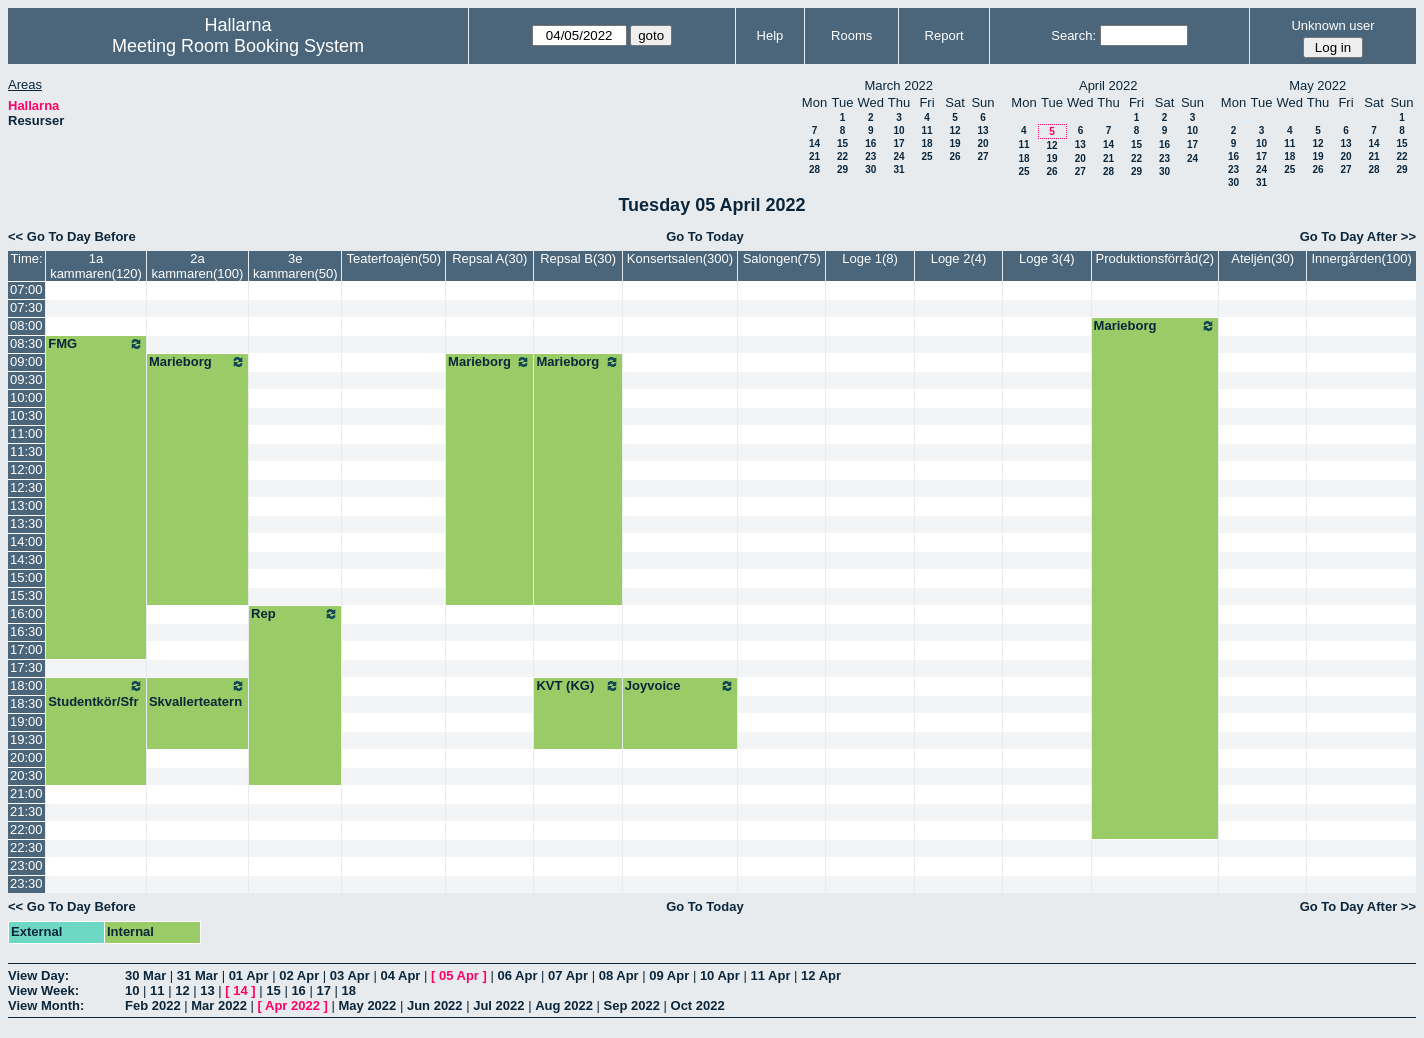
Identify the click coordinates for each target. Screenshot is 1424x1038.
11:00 (26, 433)
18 (926, 143)
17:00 (26, 649)
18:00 (26, 685)
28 (814, 169)
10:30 (26, 415)
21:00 (26, 793)
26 (954, 156)
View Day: (38, 975)
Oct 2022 (698, 1005)
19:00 (26, 721)
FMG (96, 344)
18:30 (26, 703)
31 (898, 169)
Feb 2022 (153, 1005)
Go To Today (705, 236)
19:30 (26, 739)
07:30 (26, 307)
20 (982, 143)
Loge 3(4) (1047, 258)
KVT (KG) (577, 686)
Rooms (851, 35)
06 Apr (518, 975)
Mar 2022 (219, 1005)
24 (898, 156)
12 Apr (821, 975)
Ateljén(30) (1262, 258)
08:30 (26, 343)
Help (770, 35)
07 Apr (568, 975)
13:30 (26, 523)
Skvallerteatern (197, 693)
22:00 (26, 829)
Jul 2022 (498, 1005)
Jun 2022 (435, 1005)
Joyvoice (680, 686)
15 (842, 143)
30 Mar (145, 975)
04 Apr (400, 975)
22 (842, 156)
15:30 (26, 595)
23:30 (26, 883)
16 (870, 143)
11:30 (26, 451)
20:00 (26, 757)
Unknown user (1332, 25)
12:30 (26, 487)
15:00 (26, 577)
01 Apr (249, 975)
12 (954, 130)
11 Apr (770, 975)
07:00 (26, 289)
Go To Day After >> (1358, 236)
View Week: (43, 990)
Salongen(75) (782, 258)
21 (814, 156)
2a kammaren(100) (198, 266)
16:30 (26, 631)
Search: (1073, 35)
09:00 (26, 361)
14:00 (26, 541)
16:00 (26, 613)
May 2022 (367, 1005)
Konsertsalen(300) (680, 258)
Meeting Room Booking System (238, 46)
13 (982, 130)
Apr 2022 (292, 1005)
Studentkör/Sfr (96, 693)
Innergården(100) (1361, 258)
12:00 (26, 469)
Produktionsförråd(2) (1155, 258)
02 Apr (299, 975)
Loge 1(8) (870, 258)
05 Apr (459, 975)
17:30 (26, 667)
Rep (295, 614)
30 (870, 169)
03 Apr (350, 975)
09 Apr (669, 975)
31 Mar (197, 975)
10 (898, 130)
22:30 (26, 847)
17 (898, 143)
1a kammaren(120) (96, 266)
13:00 (26, 505)
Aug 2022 (564, 1005)
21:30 (26, 811)
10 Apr (720, 975)
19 (954, 143)
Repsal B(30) (578, 258)
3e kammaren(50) (295, 266)
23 (870, 156)
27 (982, 156)
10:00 (26, 397)
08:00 (26, 325)
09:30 (26, 379)
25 (926, 156)
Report (944, 35)
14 (814, 143)
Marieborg (1155, 326)
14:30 (26, 559)
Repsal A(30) (489, 258)
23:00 (26, 865)
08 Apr (619, 975)
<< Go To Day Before (72, 236)
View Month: (46, 1005)
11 (926, 130)
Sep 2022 (632, 1005)
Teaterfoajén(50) (393, 258)
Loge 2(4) (959, 258)
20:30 (26, 775)
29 (842, 169)
